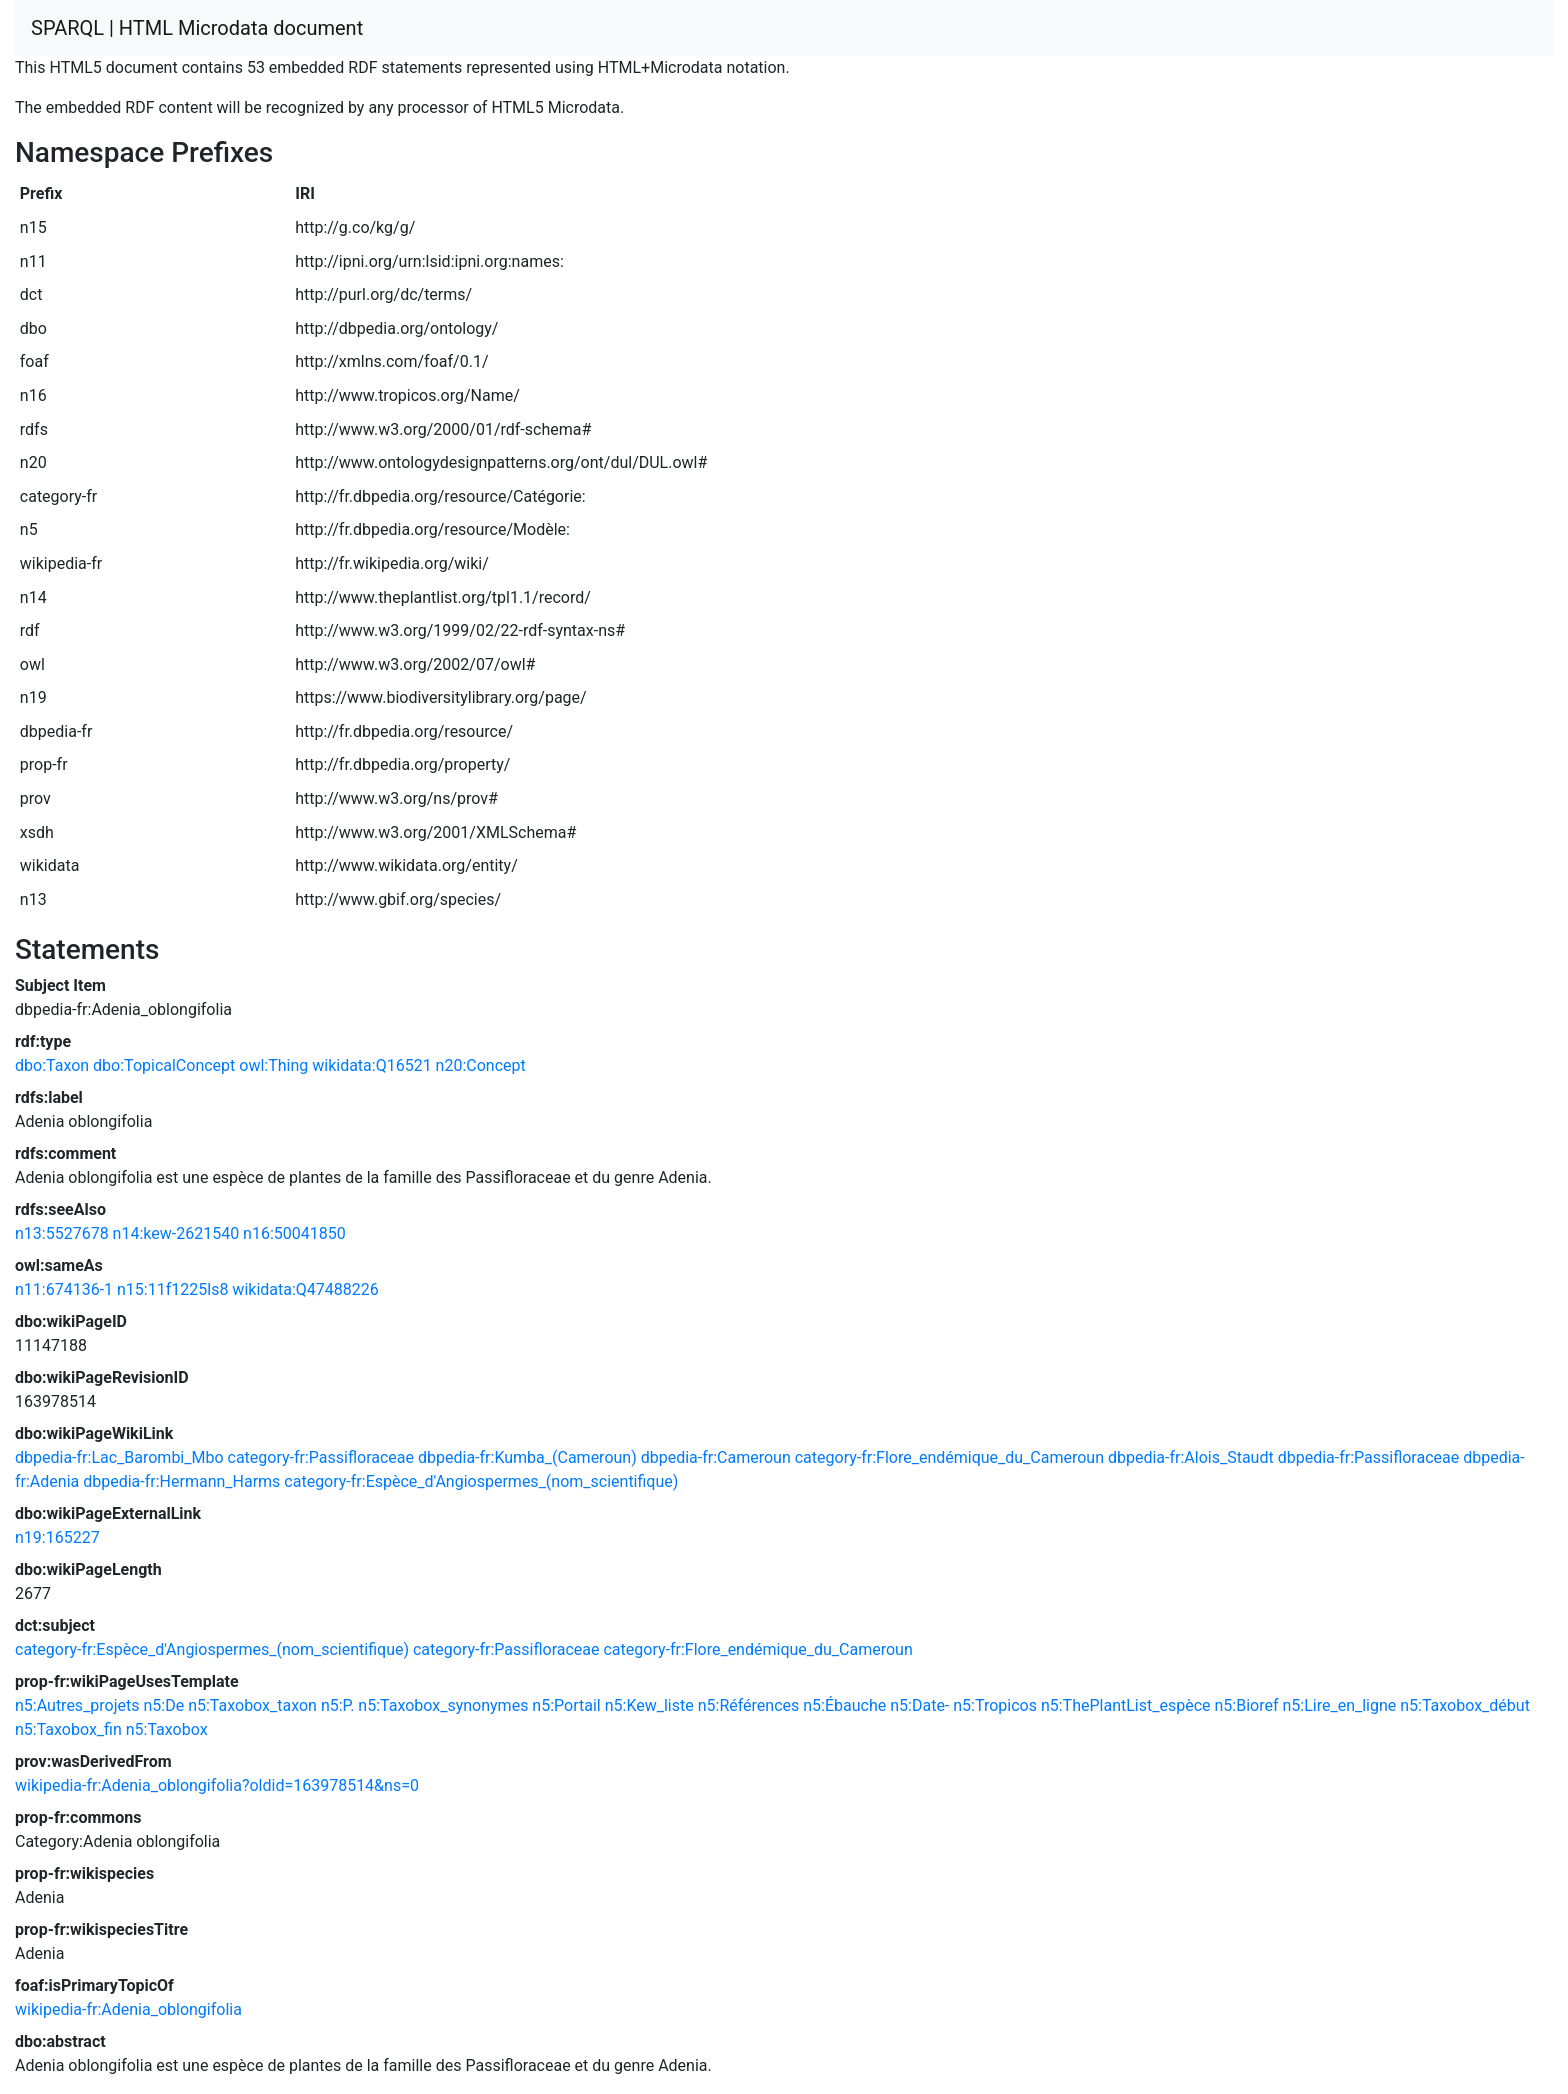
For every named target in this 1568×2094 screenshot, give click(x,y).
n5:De (164, 1705)
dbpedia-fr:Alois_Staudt (1191, 1457)
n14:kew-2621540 (176, 1233)
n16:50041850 (294, 1233)
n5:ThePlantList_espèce (1126, 1705)
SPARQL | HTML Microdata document (197, 28)
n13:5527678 (62, 1233)
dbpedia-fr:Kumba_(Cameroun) (527, 1457)
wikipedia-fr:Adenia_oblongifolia (128, 2009)
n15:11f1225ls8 (172, 1289)
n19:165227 (57, 1537)
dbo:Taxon (52, 1065)
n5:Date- (919, 1705)
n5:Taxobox (167, 1729)
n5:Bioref (1246, 1705)
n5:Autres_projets (77, 1705)
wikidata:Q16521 (371, 1065)
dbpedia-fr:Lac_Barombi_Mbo (119, 1457)
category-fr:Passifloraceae (321, 1457)
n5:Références (749, 1705)
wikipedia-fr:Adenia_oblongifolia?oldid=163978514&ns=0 (217, 1785)
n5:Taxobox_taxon (252, 1705)
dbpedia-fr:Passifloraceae (1369, 1457)
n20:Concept (481, 1065)
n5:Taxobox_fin (68, 1729)
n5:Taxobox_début (1465, 1705)
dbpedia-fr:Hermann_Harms (181, 1481)
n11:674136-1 (64, 1289)
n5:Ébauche (844, 1705)
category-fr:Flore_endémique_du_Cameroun (949, 1457)
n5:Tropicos (995, 1705)
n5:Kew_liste (649, 1705)
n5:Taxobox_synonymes (443, 1705)
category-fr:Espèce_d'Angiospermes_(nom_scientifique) (481, 1481)
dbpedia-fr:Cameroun (716, 1457)
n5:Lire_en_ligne (1339, 1705)
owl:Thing (273, 1065)
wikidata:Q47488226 (305, 1289)
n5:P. (337, 1705)
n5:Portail (566, 1705)
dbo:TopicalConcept (164, 1065)
